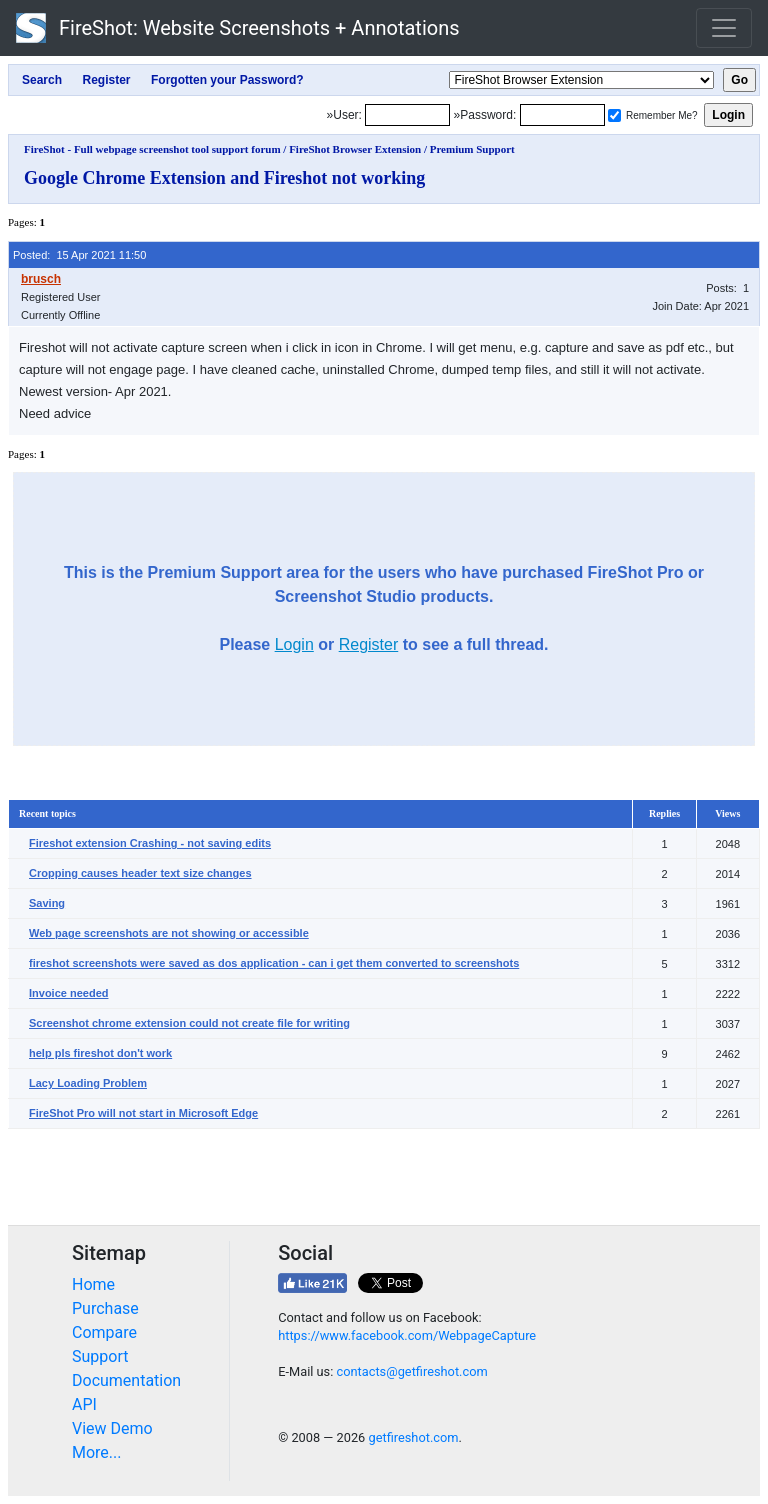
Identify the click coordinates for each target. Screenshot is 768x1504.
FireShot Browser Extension (355, 149)
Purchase (105, 1308)
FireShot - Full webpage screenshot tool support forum (152, 149)
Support (100, 1356)
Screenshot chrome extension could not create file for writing (189, 1023)
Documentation (126, 1380)
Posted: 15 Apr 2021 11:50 (79, 255)
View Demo (112, 1428)
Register (369, 644)
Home (93, 1284)
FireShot (238, 28)
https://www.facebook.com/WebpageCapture (407, 1335)
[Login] (407, 115)
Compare (104, 1332)
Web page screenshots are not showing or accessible (169, 933)
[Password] (562, 115)
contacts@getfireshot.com (411, 1371)
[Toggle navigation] (724, 28)
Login (294, 644)
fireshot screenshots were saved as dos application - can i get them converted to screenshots (274, 963)
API (84, 1404)
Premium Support (472, 149)
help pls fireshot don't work (100, 1053)
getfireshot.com (413, 1437)
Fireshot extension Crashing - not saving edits (150, 843)
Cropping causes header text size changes (140, 873)
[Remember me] (614, 115)
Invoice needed (68, 993)
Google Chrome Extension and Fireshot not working (224, 178)
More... (97, 1452)
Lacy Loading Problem (88, 1083)
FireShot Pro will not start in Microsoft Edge (143, 1113)
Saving (47, 903)
